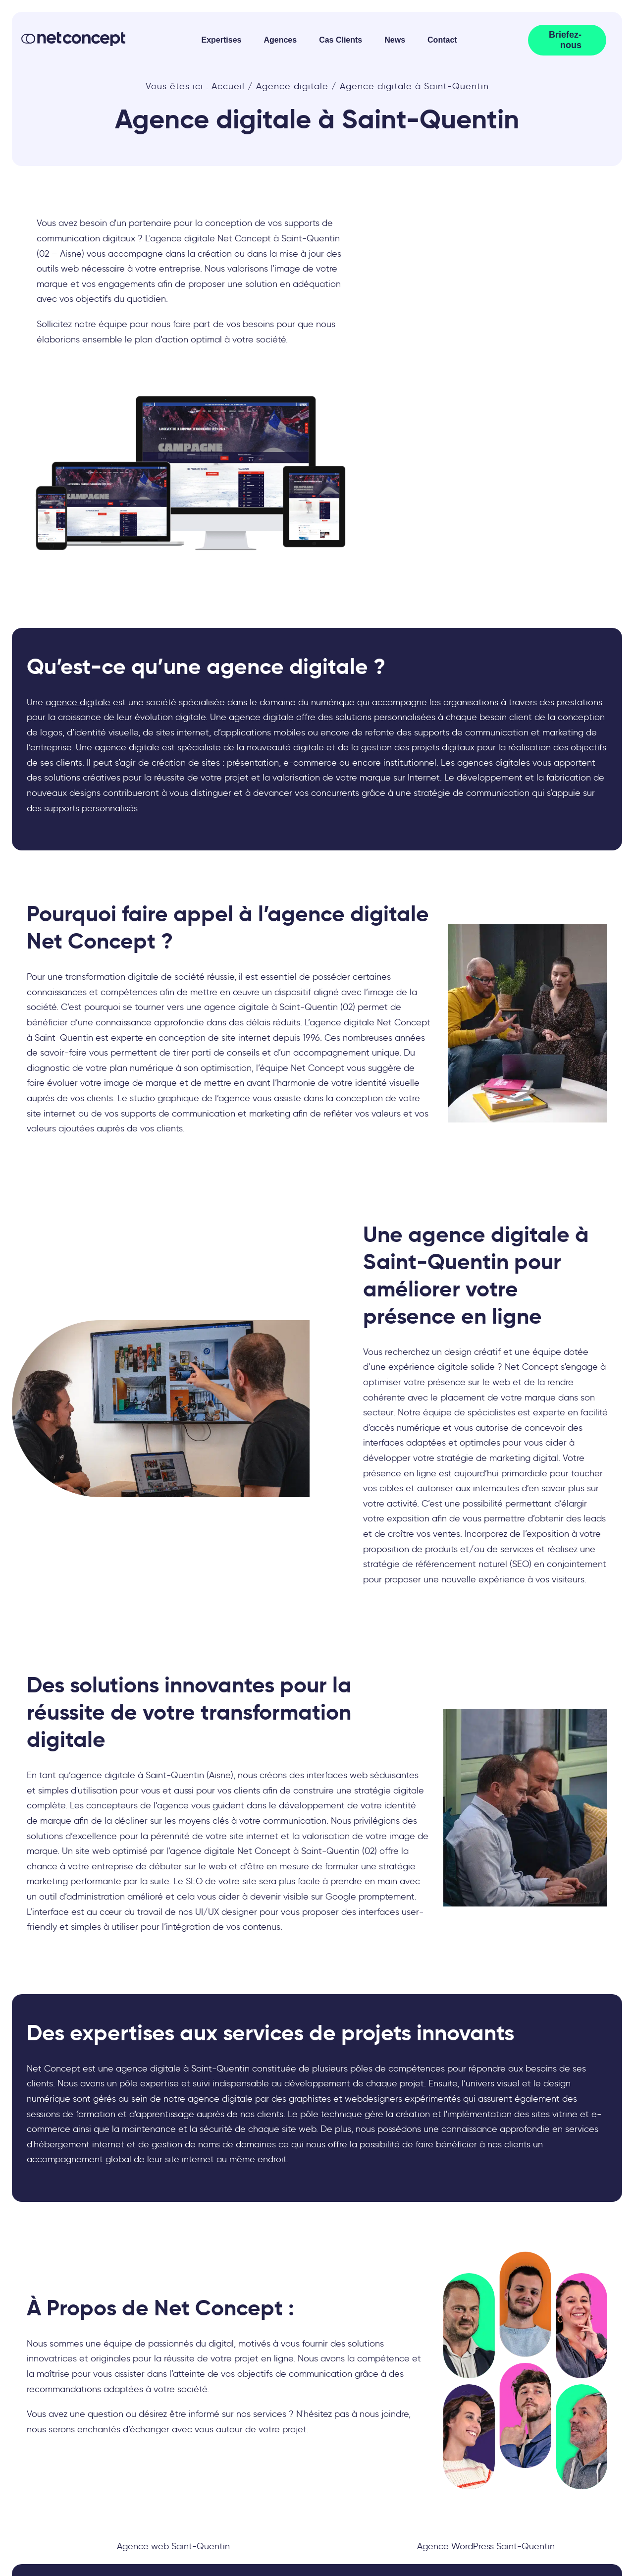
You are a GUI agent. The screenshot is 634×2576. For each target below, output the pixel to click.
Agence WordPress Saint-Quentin (486, 2546)
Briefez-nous (565, 40)
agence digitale (78, 702)
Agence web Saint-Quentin (173, 2546)
